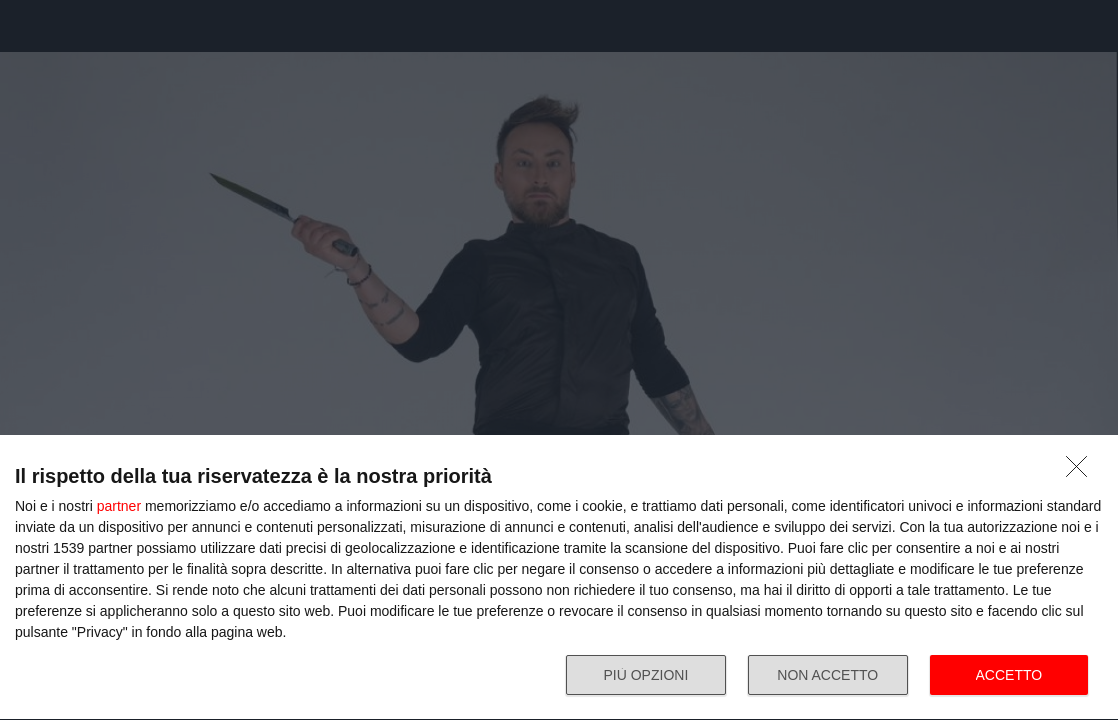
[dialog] (559, 578)
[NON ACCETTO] (1082, 472)
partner (119, 506)
